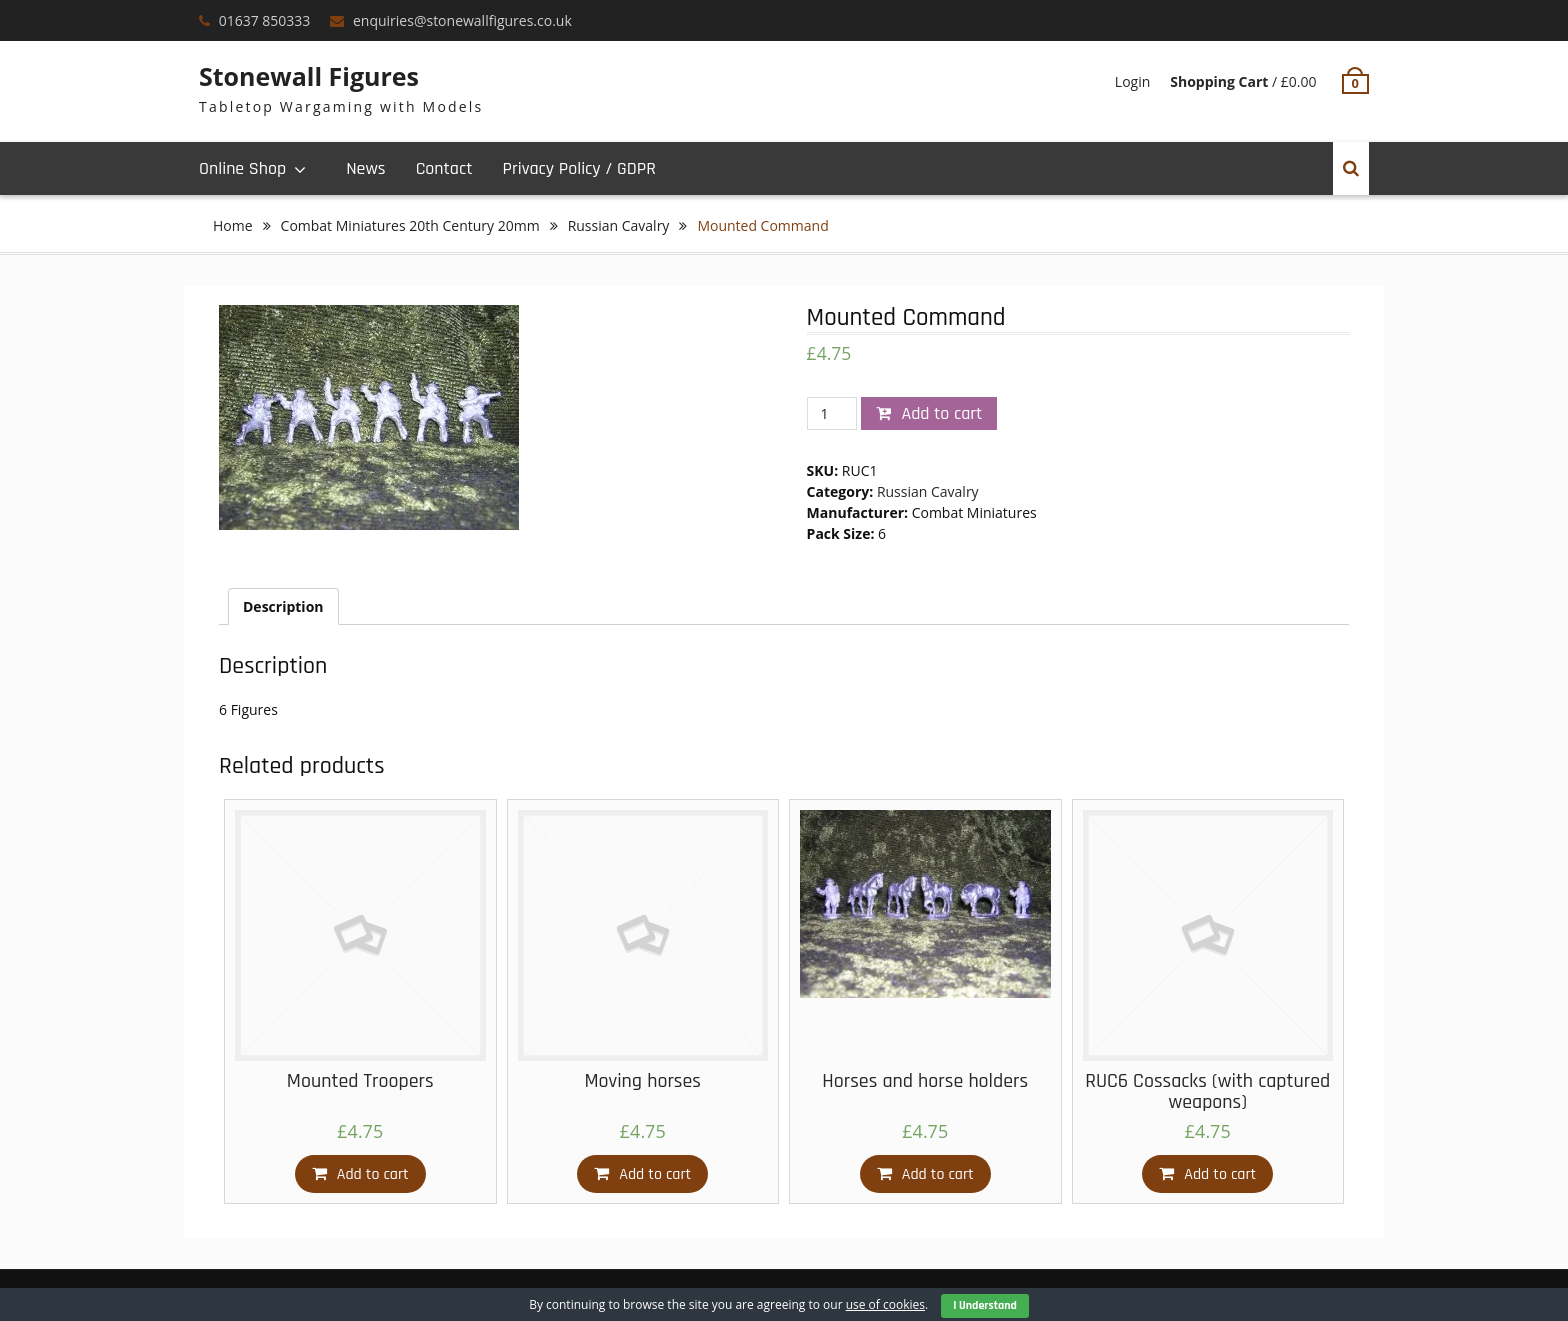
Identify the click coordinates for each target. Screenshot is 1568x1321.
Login (1132, 81)
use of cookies (885, 1304)
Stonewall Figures (309, 76)
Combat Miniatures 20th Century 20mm (410, 225)
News (365, 168)
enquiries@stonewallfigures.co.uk (462, 20)
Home (233, 225)
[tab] (283, 606)
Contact (444, 168)
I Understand (985, 1305)
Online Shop (242, 168)
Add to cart (941, 413)
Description (283, 606)
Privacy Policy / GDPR (578, 168)
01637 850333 (265, 20)
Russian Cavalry (619, 225)
